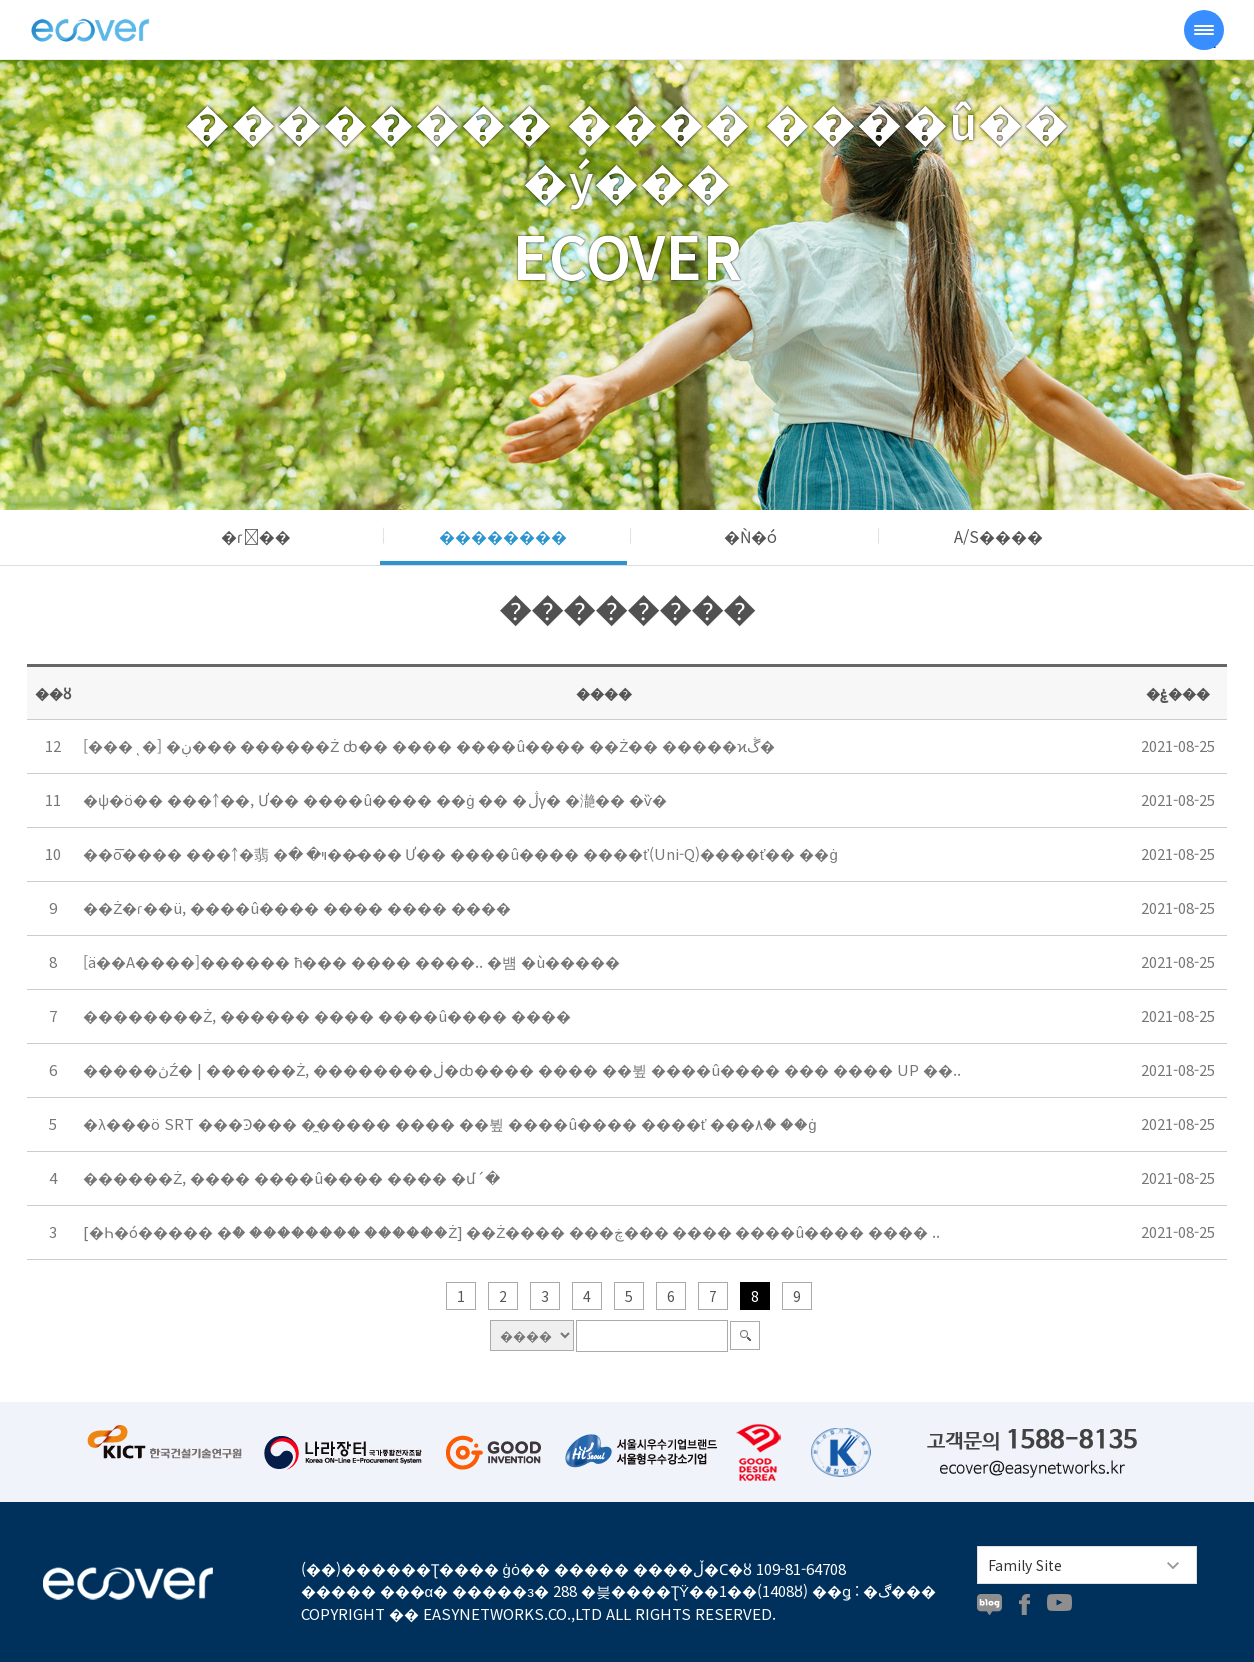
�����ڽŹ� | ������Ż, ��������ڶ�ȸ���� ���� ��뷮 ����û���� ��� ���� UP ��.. (522, 1069)
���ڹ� (90, 30)
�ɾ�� (256, 536)
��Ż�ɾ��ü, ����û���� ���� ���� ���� (297, 907)
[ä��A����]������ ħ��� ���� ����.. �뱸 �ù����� (351, 961)
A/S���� (998, 536)
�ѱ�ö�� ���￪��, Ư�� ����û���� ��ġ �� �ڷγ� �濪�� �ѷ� (375, 799)
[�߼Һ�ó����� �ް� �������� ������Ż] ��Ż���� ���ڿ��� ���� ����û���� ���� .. (511, 1231)
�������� (503, 536)
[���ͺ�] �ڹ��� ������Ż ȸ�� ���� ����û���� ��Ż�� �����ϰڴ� (429, 745)
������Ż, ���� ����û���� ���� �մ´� (291, 1177)
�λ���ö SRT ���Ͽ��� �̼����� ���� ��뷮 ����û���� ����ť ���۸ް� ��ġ (449, 1123)
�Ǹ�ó (750, 536)
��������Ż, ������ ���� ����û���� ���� (327, 1015)
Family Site (1025, 1565)
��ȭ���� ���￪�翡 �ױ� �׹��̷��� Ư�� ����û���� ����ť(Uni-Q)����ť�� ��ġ (460, 853)
